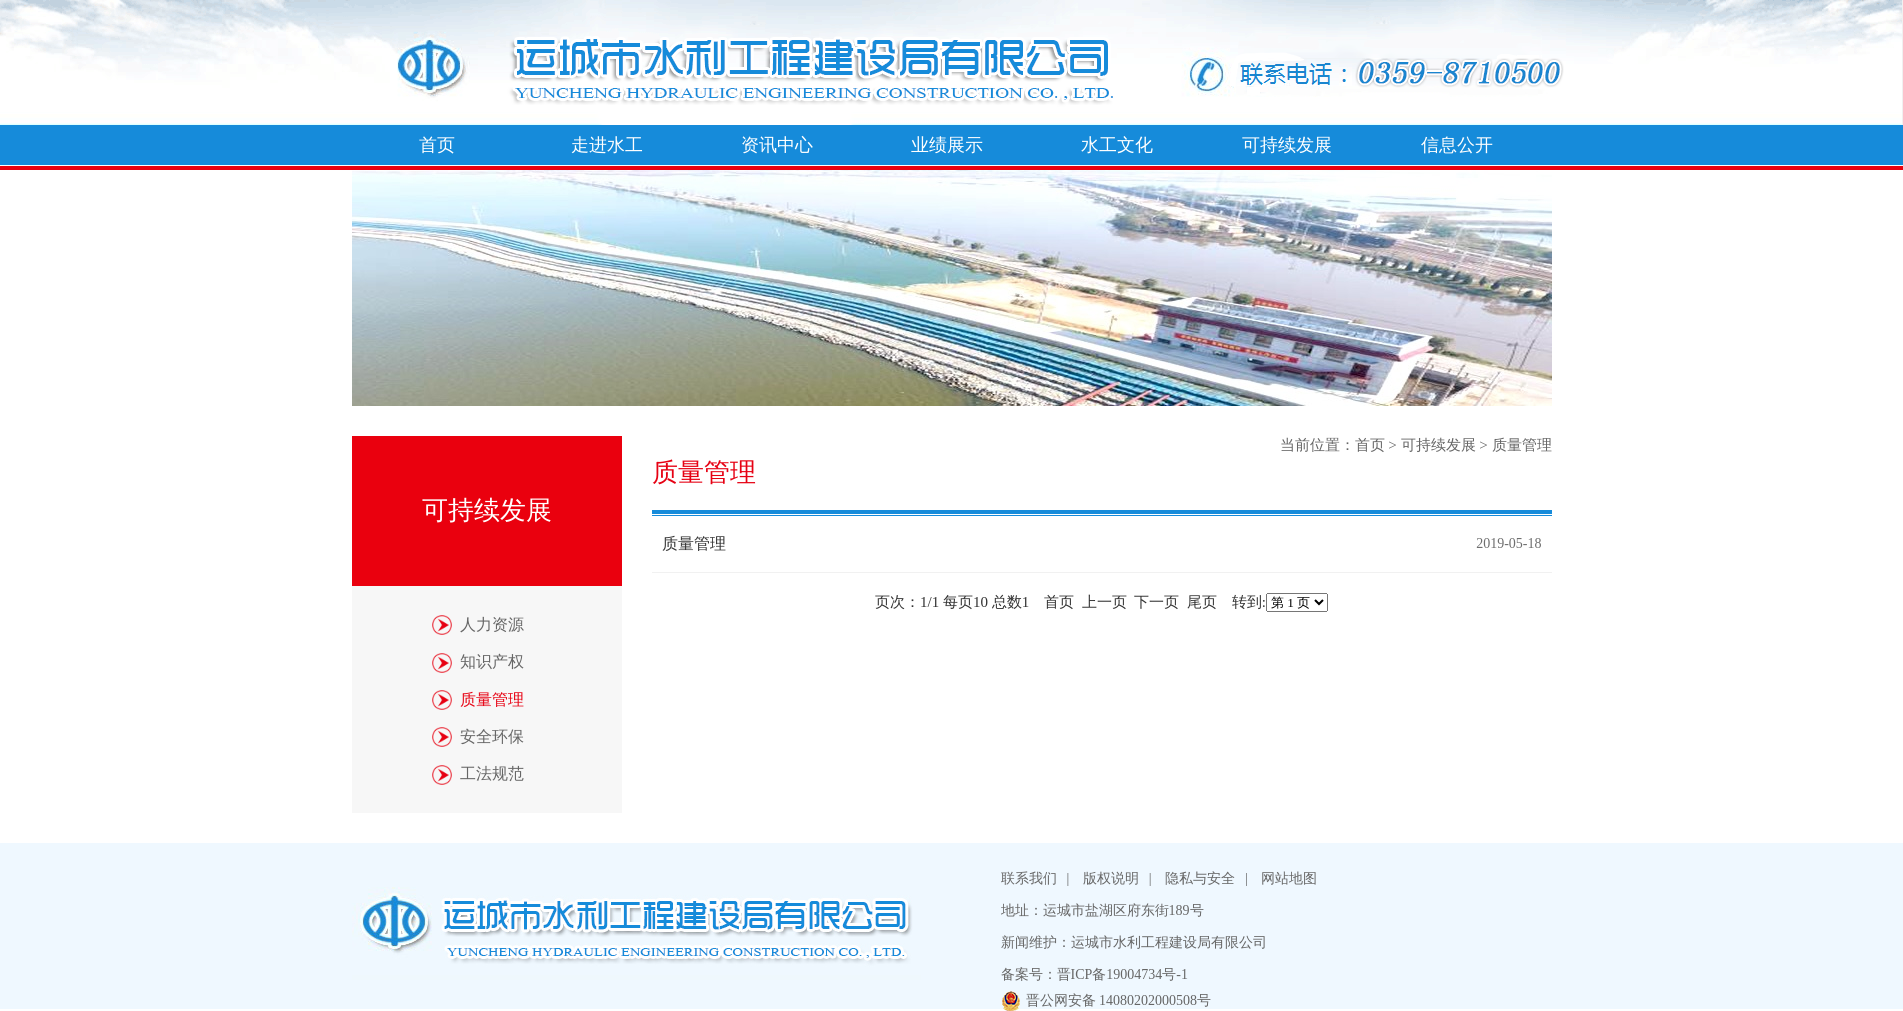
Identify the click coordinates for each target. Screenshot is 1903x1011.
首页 (437, 145)
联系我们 (1029, 878)
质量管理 (1522, 445)
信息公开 (1457, 145)
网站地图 (1289, 878)
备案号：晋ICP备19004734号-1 (1094, 974)
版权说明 (1111, 878)
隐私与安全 (1200, 878)
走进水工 (607, 145)
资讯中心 (777, 145)
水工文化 (1117, 145)
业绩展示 (947, 145)
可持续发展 (1287, 145)
